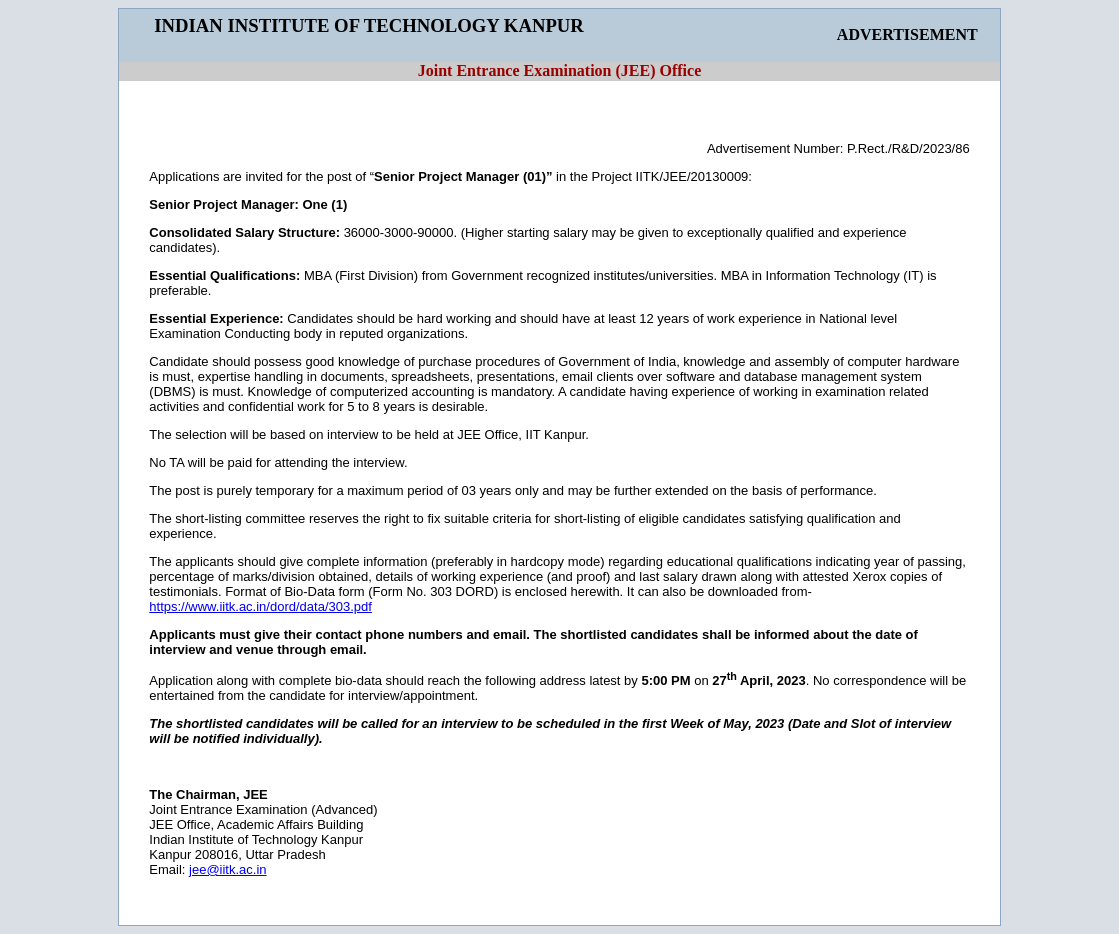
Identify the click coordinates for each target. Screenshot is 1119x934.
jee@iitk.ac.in (228, 869)
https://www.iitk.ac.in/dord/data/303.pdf (260, 606)
